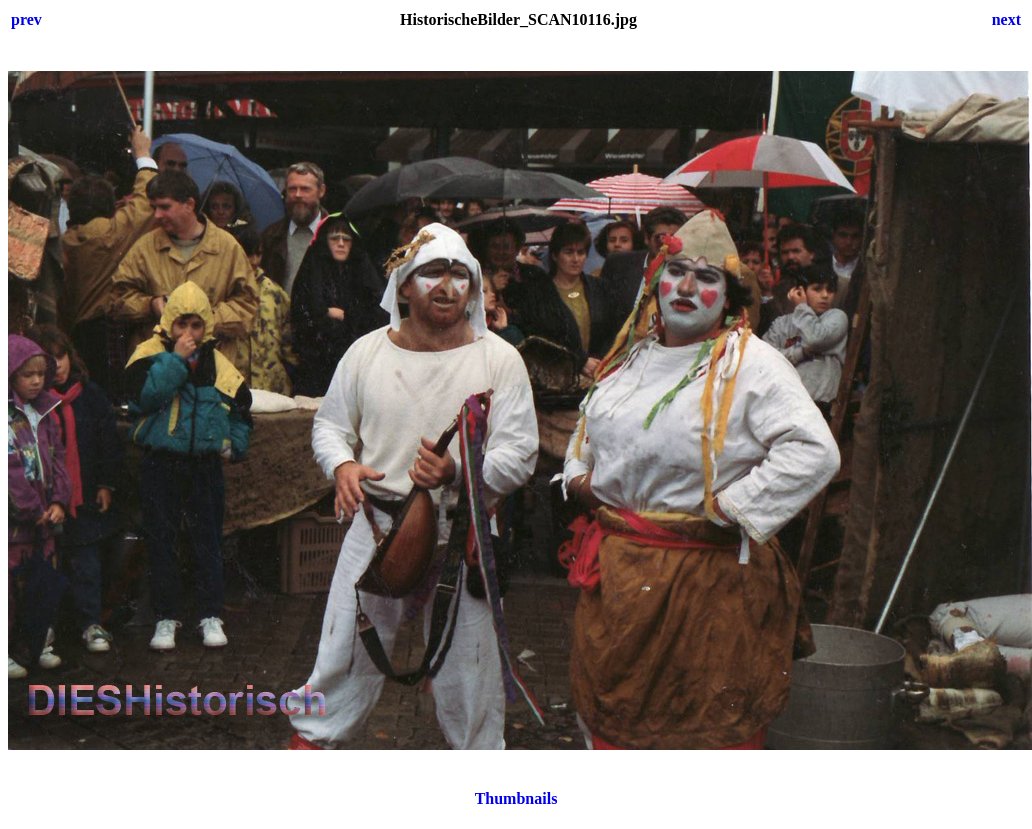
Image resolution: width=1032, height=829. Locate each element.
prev (26, 19)
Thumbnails (516, 798)
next (1006, 19)
